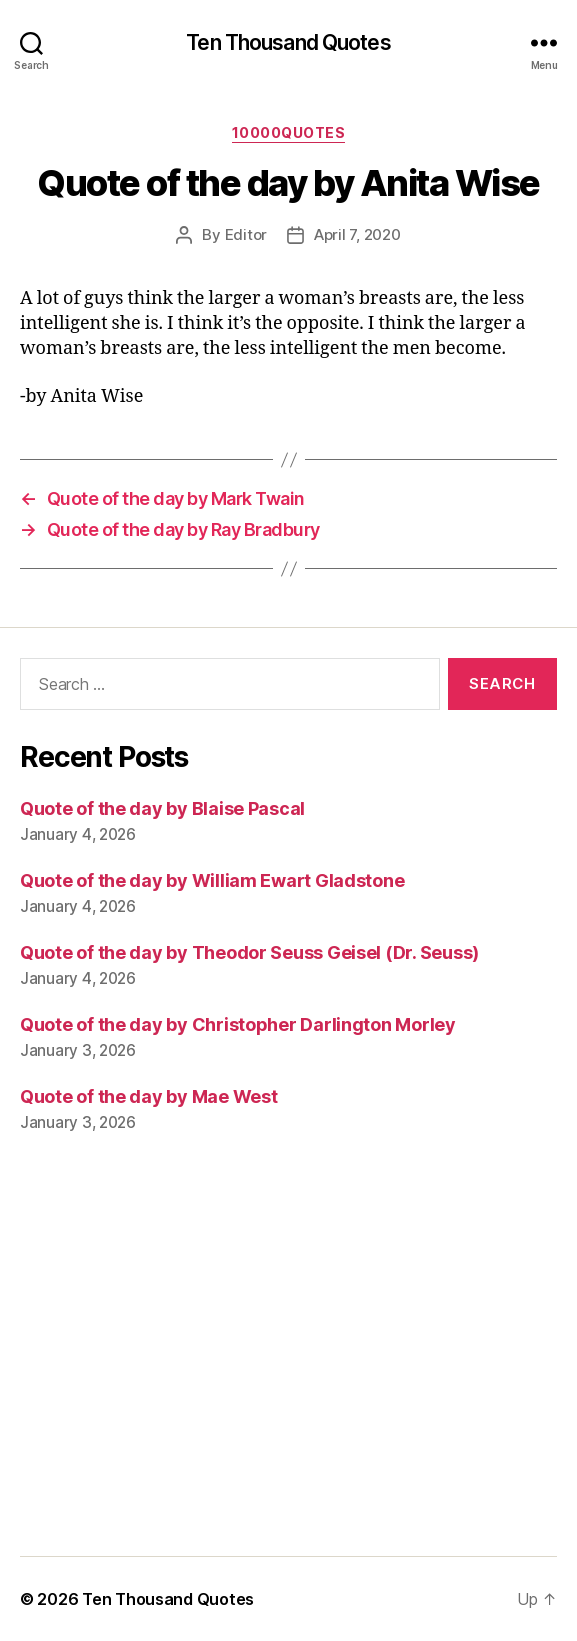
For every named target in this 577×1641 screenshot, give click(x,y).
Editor (246, 234)
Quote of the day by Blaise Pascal (162, 808)
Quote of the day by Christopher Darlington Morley (238, 1024)
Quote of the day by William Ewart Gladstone (212, 880)
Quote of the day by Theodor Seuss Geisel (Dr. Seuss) (249, 952)
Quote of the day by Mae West (148, 1096)
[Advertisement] (288, 1359)
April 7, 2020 (357, 234)
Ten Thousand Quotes (288, 42)
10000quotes (289, 132)
